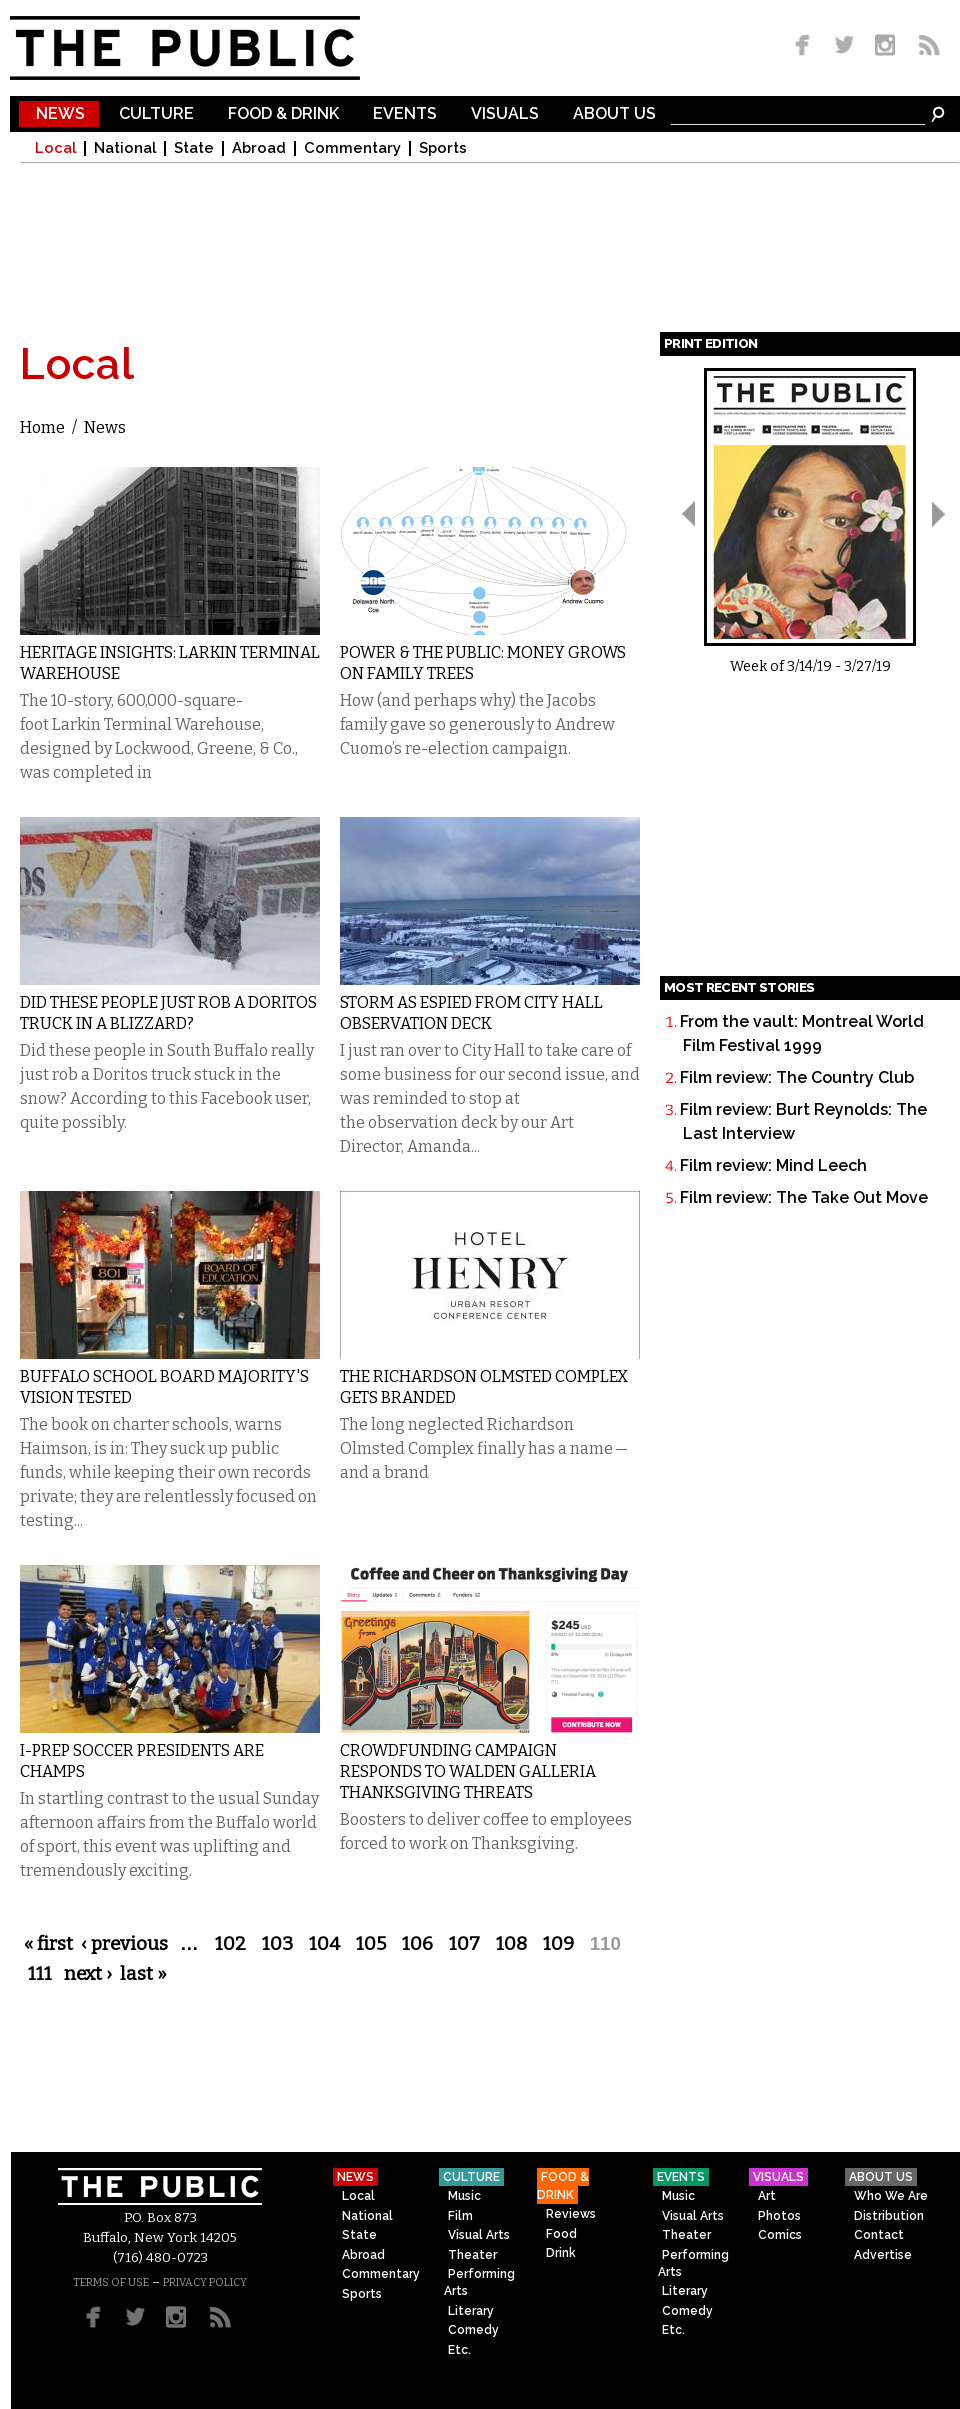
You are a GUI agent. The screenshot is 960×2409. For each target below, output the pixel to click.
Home (42, 427)
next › (88, 1974)
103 (277, 1944)
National (125, 148)
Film (460, 2216)
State (194, 148)
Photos (779, 2216)
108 (511, 1944)
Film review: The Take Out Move (804, 1197)
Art (767, 2196)
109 (558, 1944)
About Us (614, 114)
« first (48, 1944)
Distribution (889, 2216)
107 (464, 1944)
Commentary (352, 148)
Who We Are (891, 2196)
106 (417, 1944)
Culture (156, 114)
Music (464, 2196)
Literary (471, 2311)
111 (40, 1974)
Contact (879, 2235)
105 (371, 1944)
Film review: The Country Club (797, 1077)
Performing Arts (479, 2282)
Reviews (571, 2214)
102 (230, 1944)
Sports (443, 148)
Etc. (459, 2350)
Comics (780, 2235)
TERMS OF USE (111, 2282)
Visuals (505, 114)
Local (55, 148)
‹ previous (124, 1944)
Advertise (883, 2255)
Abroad (259, 148)
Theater (472, 2255)
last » (143, 1974)
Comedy (473, 2330)
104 (324, 1944)
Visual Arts (479, 2235)
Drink (561, 2253)
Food (561, 2234)
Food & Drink (283, 114)
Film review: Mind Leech (773, 1165)
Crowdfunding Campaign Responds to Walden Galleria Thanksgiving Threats (468, 1771)
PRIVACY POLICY (205, 2282)
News (60, 114)
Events (405, 114)
